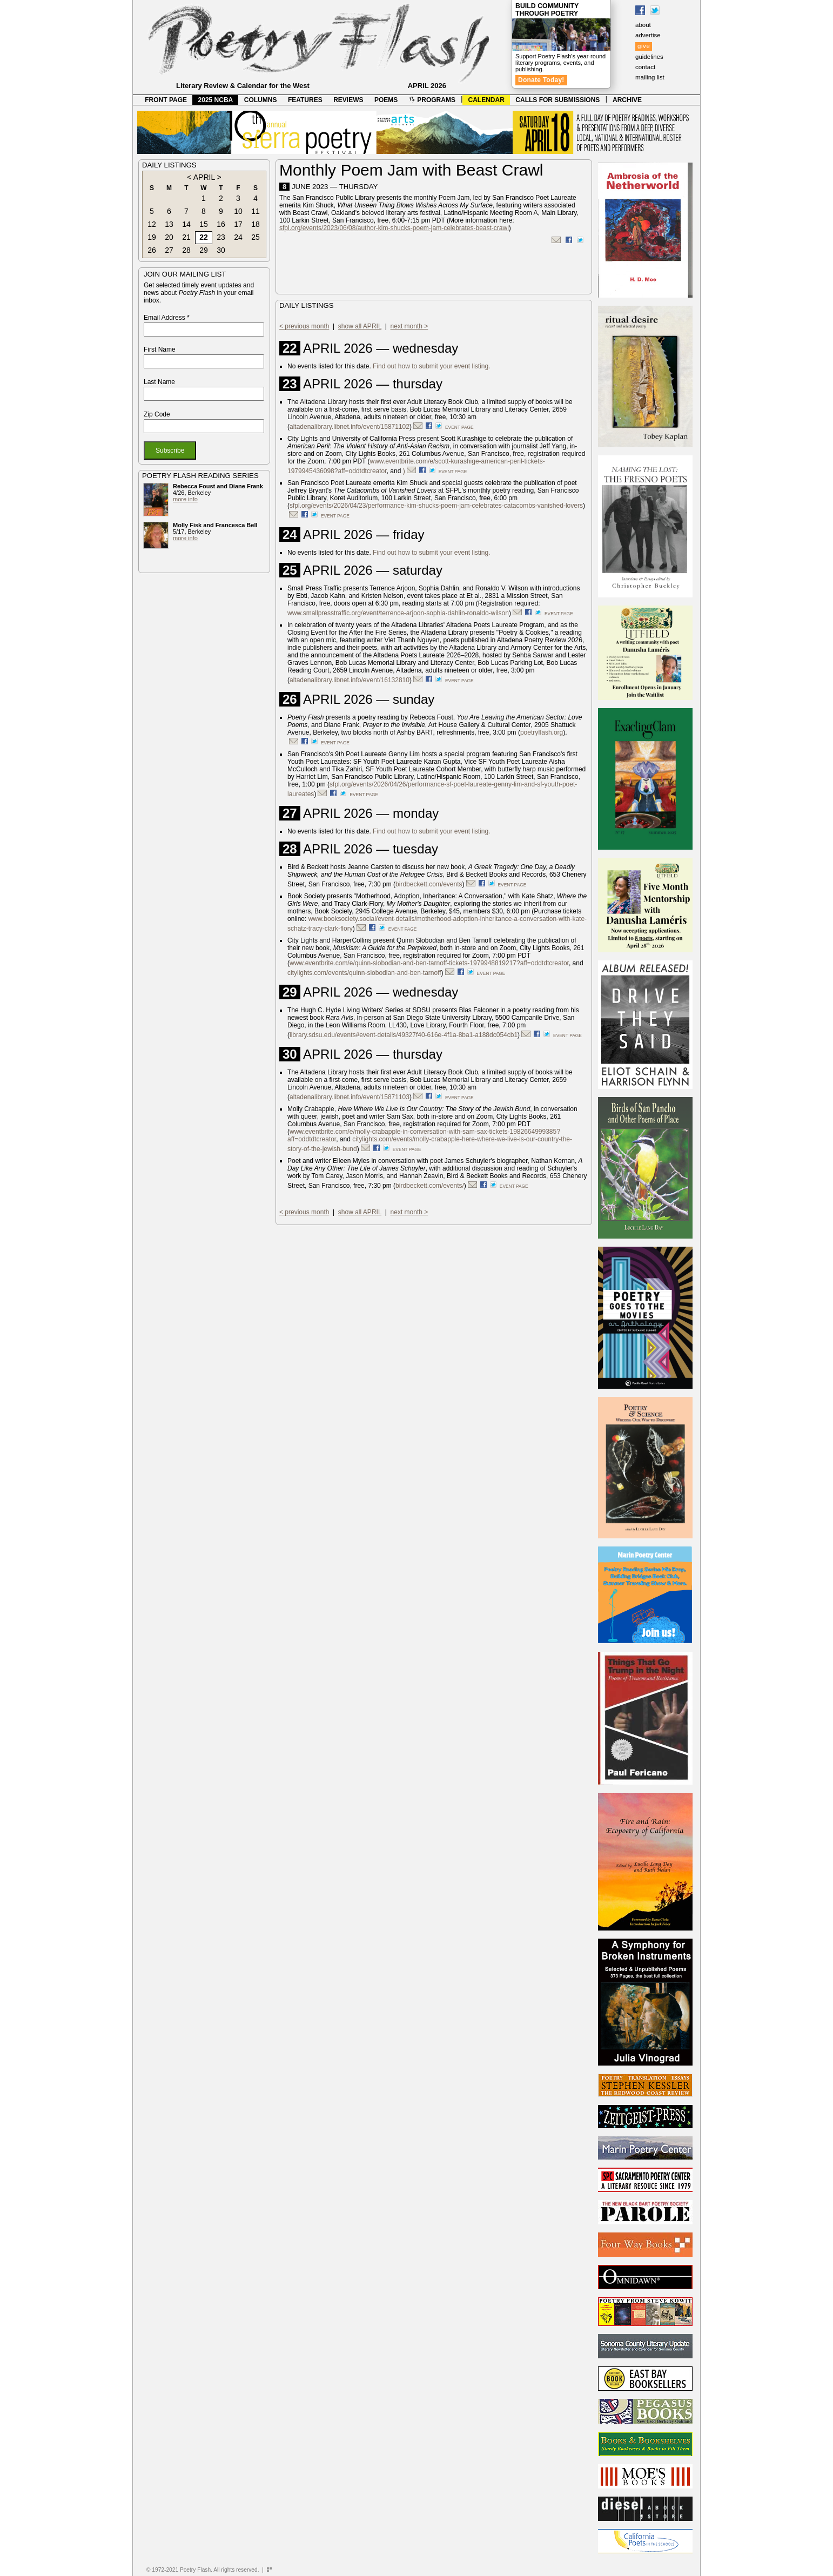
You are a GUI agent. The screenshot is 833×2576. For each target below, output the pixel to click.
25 (255, 237)
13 (169, 224)
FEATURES (305, 100)
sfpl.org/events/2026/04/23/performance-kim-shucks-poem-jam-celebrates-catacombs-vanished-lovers (436, 505)
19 (151, 237)
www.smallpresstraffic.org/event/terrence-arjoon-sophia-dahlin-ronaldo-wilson (398, 613)
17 (238, 224)
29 (203, 250)
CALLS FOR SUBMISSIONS (557, 100)
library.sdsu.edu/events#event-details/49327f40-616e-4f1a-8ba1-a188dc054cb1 (404, 1035)
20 (169, 237)
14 (186, 224)
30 (221, 250)
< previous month (304, 326)
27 (169, 250)
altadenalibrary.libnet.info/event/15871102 (349, 427)
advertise (648, 35)
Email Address (167, 317)
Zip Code (157, 414)
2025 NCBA (215, 100)
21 (186, 237)
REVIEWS (348, 100)
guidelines (649, 56)
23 (221, 237)
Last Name (159, 382)
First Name (160, 349)
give (643, 46)
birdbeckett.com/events (428, 884)
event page (459, 427)
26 (151, 250)
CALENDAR (486, 100)
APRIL (204, 177)
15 (203, 224)
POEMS (386, 100)
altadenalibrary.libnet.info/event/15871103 (349, 1097)
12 (151, 224)
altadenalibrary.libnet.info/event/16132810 (349, 680)
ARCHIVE (627, 100)
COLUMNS (260, 100)
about (643, 25)
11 (255, 211)
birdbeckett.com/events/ (429, 1185)
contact (645, 67)
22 (203, 237)
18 (255, 224)
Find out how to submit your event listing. (431, 366)
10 (238, 211)
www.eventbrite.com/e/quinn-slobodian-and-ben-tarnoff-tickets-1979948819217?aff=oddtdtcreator (429, 963)
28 (186, 250)
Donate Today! (541, 80)
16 (221, 224)
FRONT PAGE (166, 100)
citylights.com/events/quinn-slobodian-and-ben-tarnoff (364, 973)
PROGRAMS (432, 100)
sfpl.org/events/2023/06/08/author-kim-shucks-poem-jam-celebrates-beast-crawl (394, 228)
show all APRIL (359, 326)
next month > (409, 326)
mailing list (649, 77)
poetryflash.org (541, 732)
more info (185, 499)
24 (238, 237)
